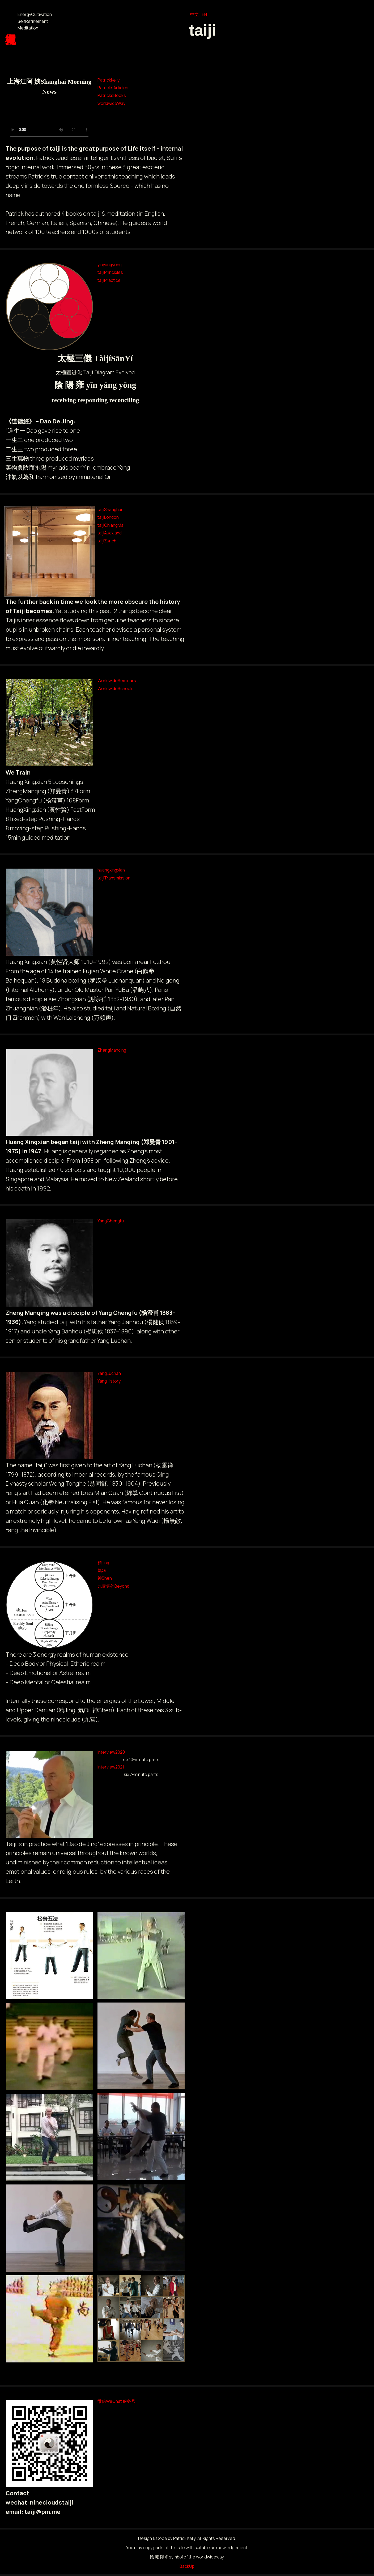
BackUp (187, 2566)
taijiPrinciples (110, 272)
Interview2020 (111, 1752)
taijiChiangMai (110, 525)
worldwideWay (111, 103)
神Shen (104, 1578)
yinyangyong (109, 264)
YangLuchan (109, 1373)
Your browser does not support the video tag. (49, 120)
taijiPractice (109, 280)
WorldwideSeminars (116, 680)
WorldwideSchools (115, 688)
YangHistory (109, 1381)
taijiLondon (108, 517)
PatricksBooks (111, 95)
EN (204, 14)
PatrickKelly (108, 80)
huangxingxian (111, 870)
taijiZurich (106, 541)
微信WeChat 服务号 (116, 2401)
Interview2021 (110, 1767)
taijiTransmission (113, 878)
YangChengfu (110, 1221)
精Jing (103, 1563)
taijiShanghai (109, 509)
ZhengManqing (111, 1050)
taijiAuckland (109, 533)
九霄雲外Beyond (113, 1586)
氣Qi (101, 1570)
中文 (194, 14)
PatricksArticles (112, 88)
